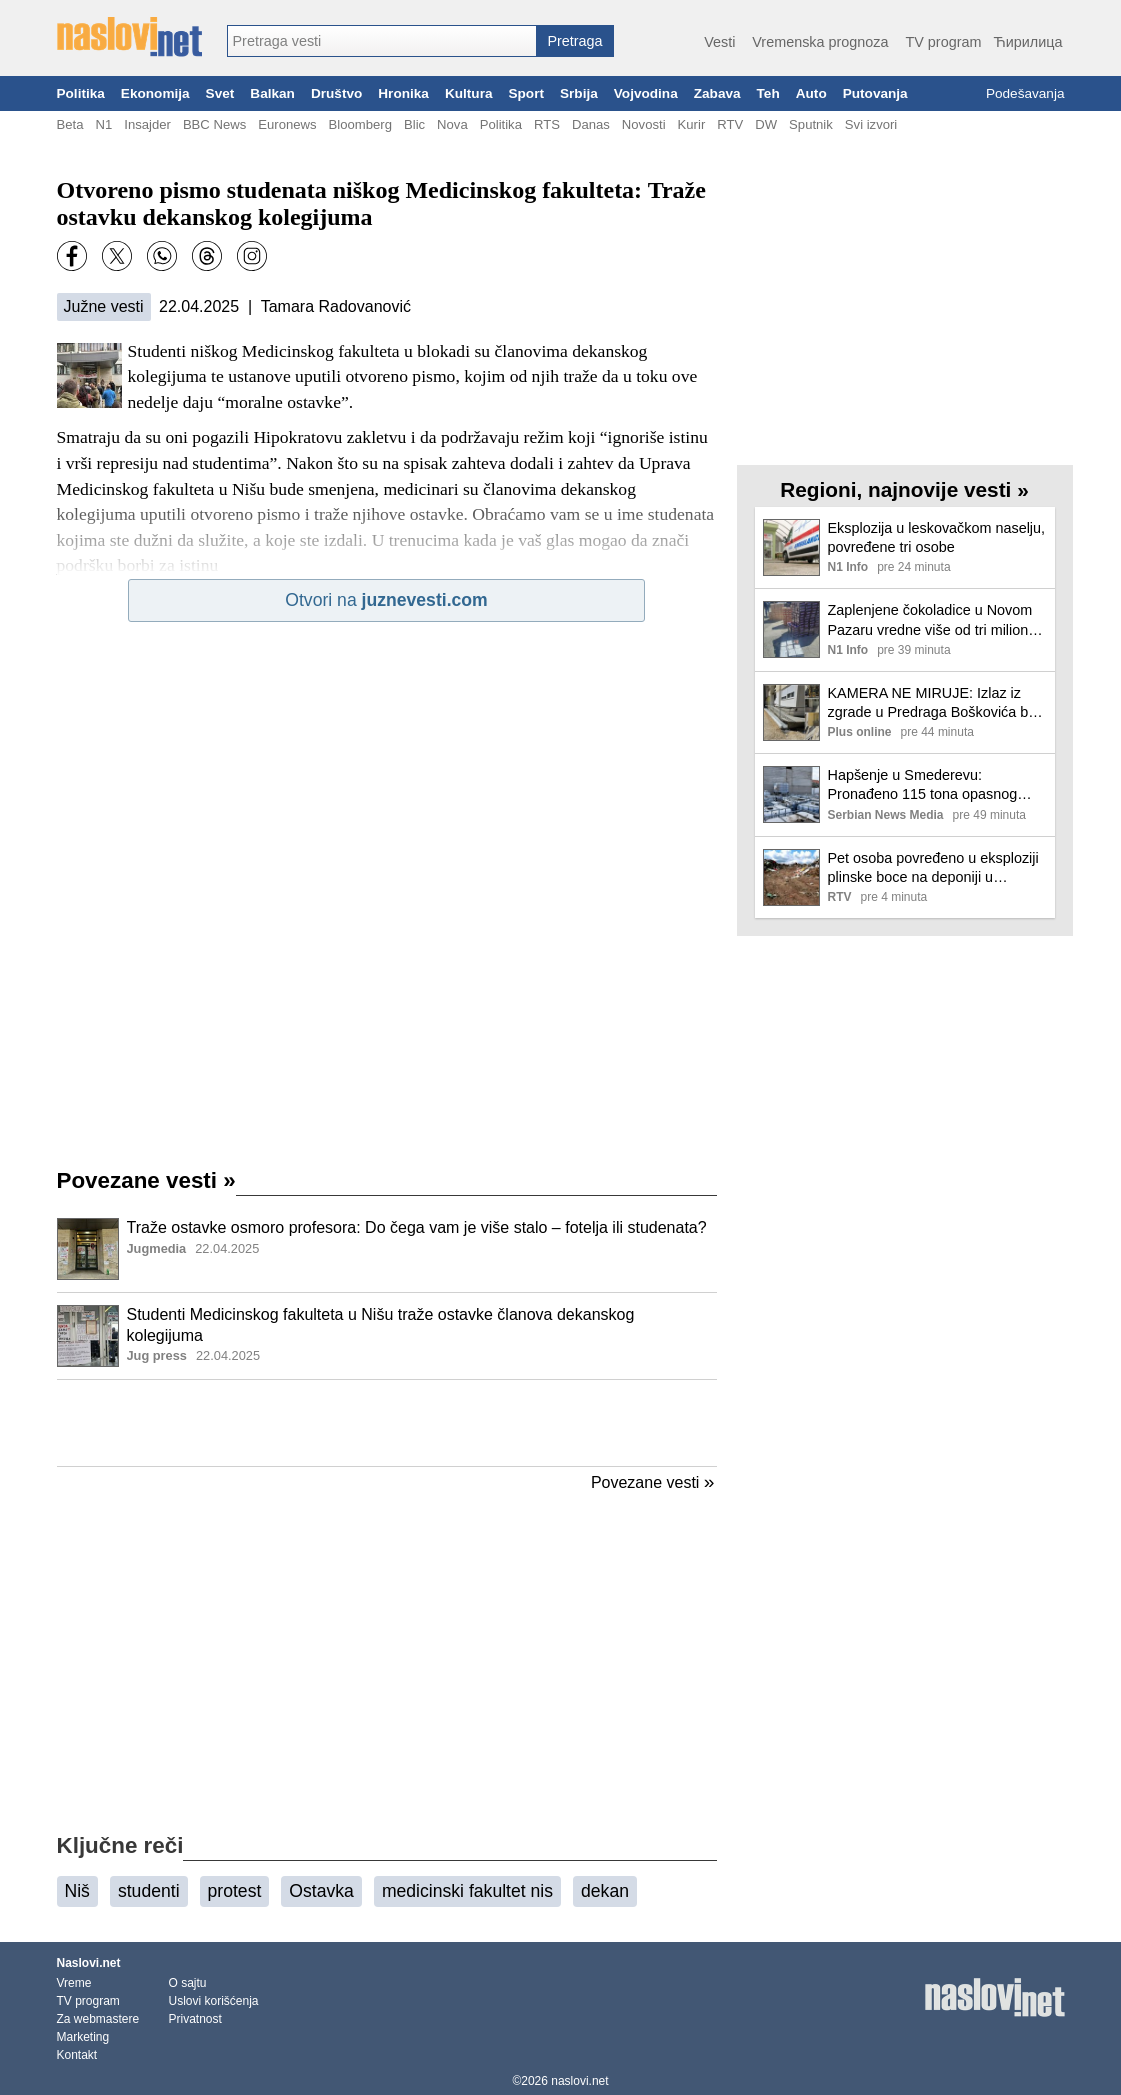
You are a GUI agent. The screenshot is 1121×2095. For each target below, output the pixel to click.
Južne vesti (104, 306)
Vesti (719, 42)
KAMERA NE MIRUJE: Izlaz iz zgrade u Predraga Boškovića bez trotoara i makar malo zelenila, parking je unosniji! (936, 703)
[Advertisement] (387, 1423)
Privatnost (195, 2019)
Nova (452, 124)
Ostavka (321, 1891)
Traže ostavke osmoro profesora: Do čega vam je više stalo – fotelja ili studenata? (417, 1227)
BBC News (214, 124)
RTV (730, 124)
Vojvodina (646, 93)
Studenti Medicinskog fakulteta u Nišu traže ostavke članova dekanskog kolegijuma (381, 1325)
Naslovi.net (89, 1963)
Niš (77, 1891)
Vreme (74, 1983)
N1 (103, 124)
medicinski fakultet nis (467, 1891)
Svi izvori (871, 124)
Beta (70, 124)
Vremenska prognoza (820, 42)
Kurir (692, 124)
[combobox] (382, 41)
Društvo (336, 93)
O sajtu (188, 1983)
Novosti (644, 124)
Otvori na (386, 600)
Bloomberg (360, 124)
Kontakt (77, 2055)
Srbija (579, 93)
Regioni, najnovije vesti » (904, 489)
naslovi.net (579, 2081)
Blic (414, 124)
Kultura (469, 93)
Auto (811, 93)
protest (235, 1891)
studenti (149, 1891)
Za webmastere (98, 2019)
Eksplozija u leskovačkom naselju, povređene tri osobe (937, 537)
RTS (547, 124)
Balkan (272, 93)
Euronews (287, 124)
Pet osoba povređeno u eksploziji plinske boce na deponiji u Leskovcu (933, 868)
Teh (768, 93)
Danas (591, 124)
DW (766, 124)
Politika (81, 93)
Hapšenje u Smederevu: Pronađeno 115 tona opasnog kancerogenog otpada (923, 785)
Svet (220, 93)
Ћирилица (1027, 42)
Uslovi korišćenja (214, 2001)
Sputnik (811, 124)
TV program (943, 42)
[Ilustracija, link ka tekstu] (88, 1251)
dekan (605, 1891)
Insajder (147, 124)
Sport (526, 93)
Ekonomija (155, 93)
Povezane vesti (146, 1180)
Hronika (403, 93)
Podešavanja (1025, 93)
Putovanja (875, 93)
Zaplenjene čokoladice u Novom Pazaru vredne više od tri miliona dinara (932, 620)
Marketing (83, 2037)
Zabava (717, 93)
